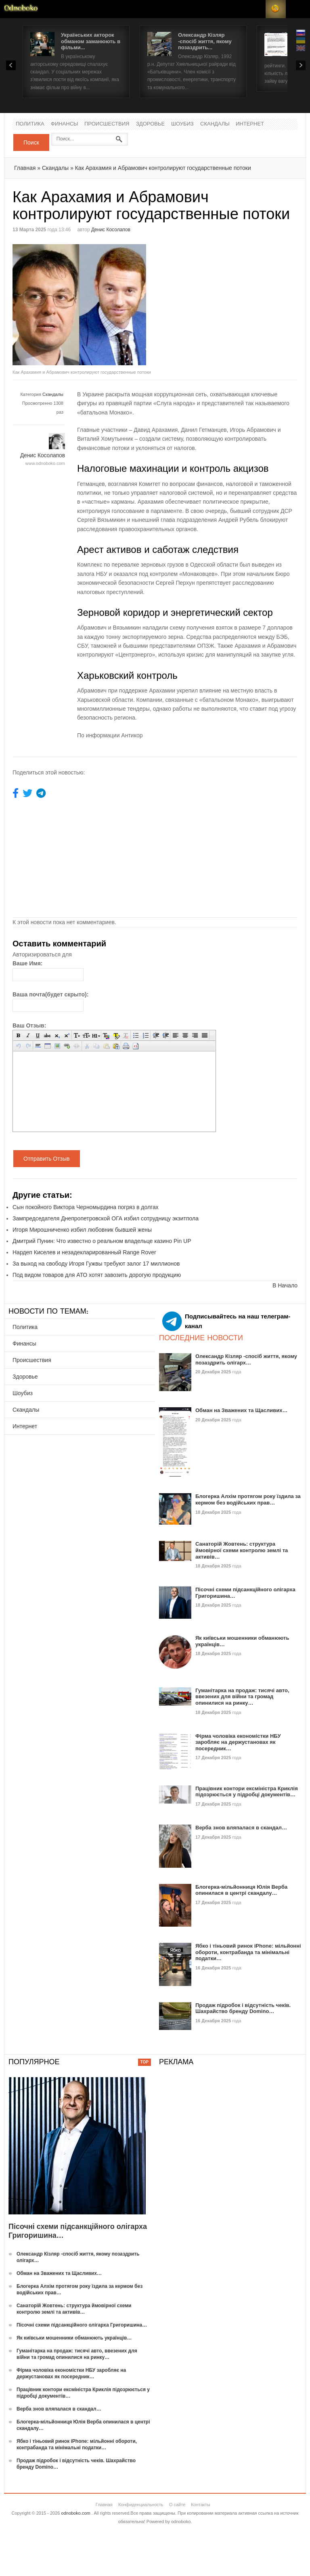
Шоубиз (182, 124)
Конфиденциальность (140, 2504)
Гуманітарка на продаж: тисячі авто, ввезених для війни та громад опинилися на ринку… (242, 1696)
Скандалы (215, 124)
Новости (21, 9)
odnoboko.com (75, 2513)
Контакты (200, 2504)
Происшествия (106, 124)
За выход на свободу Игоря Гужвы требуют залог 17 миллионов (96, 1263)
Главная (25, 168)
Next (300, 65)
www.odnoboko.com (45, 463)
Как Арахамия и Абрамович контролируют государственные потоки (163, 168)
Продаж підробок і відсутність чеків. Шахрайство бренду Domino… (243, 2008)
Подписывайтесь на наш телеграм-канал (226, 1321)
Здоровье (150, 124)
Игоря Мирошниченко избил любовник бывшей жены (82, 1229)
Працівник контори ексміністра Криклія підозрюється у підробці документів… (246, 1791)
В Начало (284, 1285)
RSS (276, 9)
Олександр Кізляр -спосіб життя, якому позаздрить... (205, 41)
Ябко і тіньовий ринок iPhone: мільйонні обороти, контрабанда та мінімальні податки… (248, 1952)
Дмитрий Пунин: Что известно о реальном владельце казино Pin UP (102, 1241)
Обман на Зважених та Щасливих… (241, 1410)
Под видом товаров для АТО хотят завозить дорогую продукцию (97, 1275)
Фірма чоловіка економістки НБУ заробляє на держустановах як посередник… (238, 1742)
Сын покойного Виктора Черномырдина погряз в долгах (86, 1207)
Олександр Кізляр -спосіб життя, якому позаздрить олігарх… (246, 1359)
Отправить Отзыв (46, 1158)
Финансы (64, 124)
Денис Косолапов (110, 229)
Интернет (250, 124)
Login (255, 9)
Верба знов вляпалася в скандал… (241, 1828)
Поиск (31, 142)
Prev (11, 65)
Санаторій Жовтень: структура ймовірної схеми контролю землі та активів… (241, 1550)
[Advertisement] (223, 300)
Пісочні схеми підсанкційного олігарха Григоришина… (82, 2325)
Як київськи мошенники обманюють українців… (74, 2338)
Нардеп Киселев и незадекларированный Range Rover (84, 1252)
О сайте (177, 2504)
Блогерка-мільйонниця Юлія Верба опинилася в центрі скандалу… (241, 1890)
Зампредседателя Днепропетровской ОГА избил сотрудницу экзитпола (106, 1218)
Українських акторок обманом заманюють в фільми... (90, 41)
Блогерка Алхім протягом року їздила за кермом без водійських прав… (248, 1499)
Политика (30, 124)
